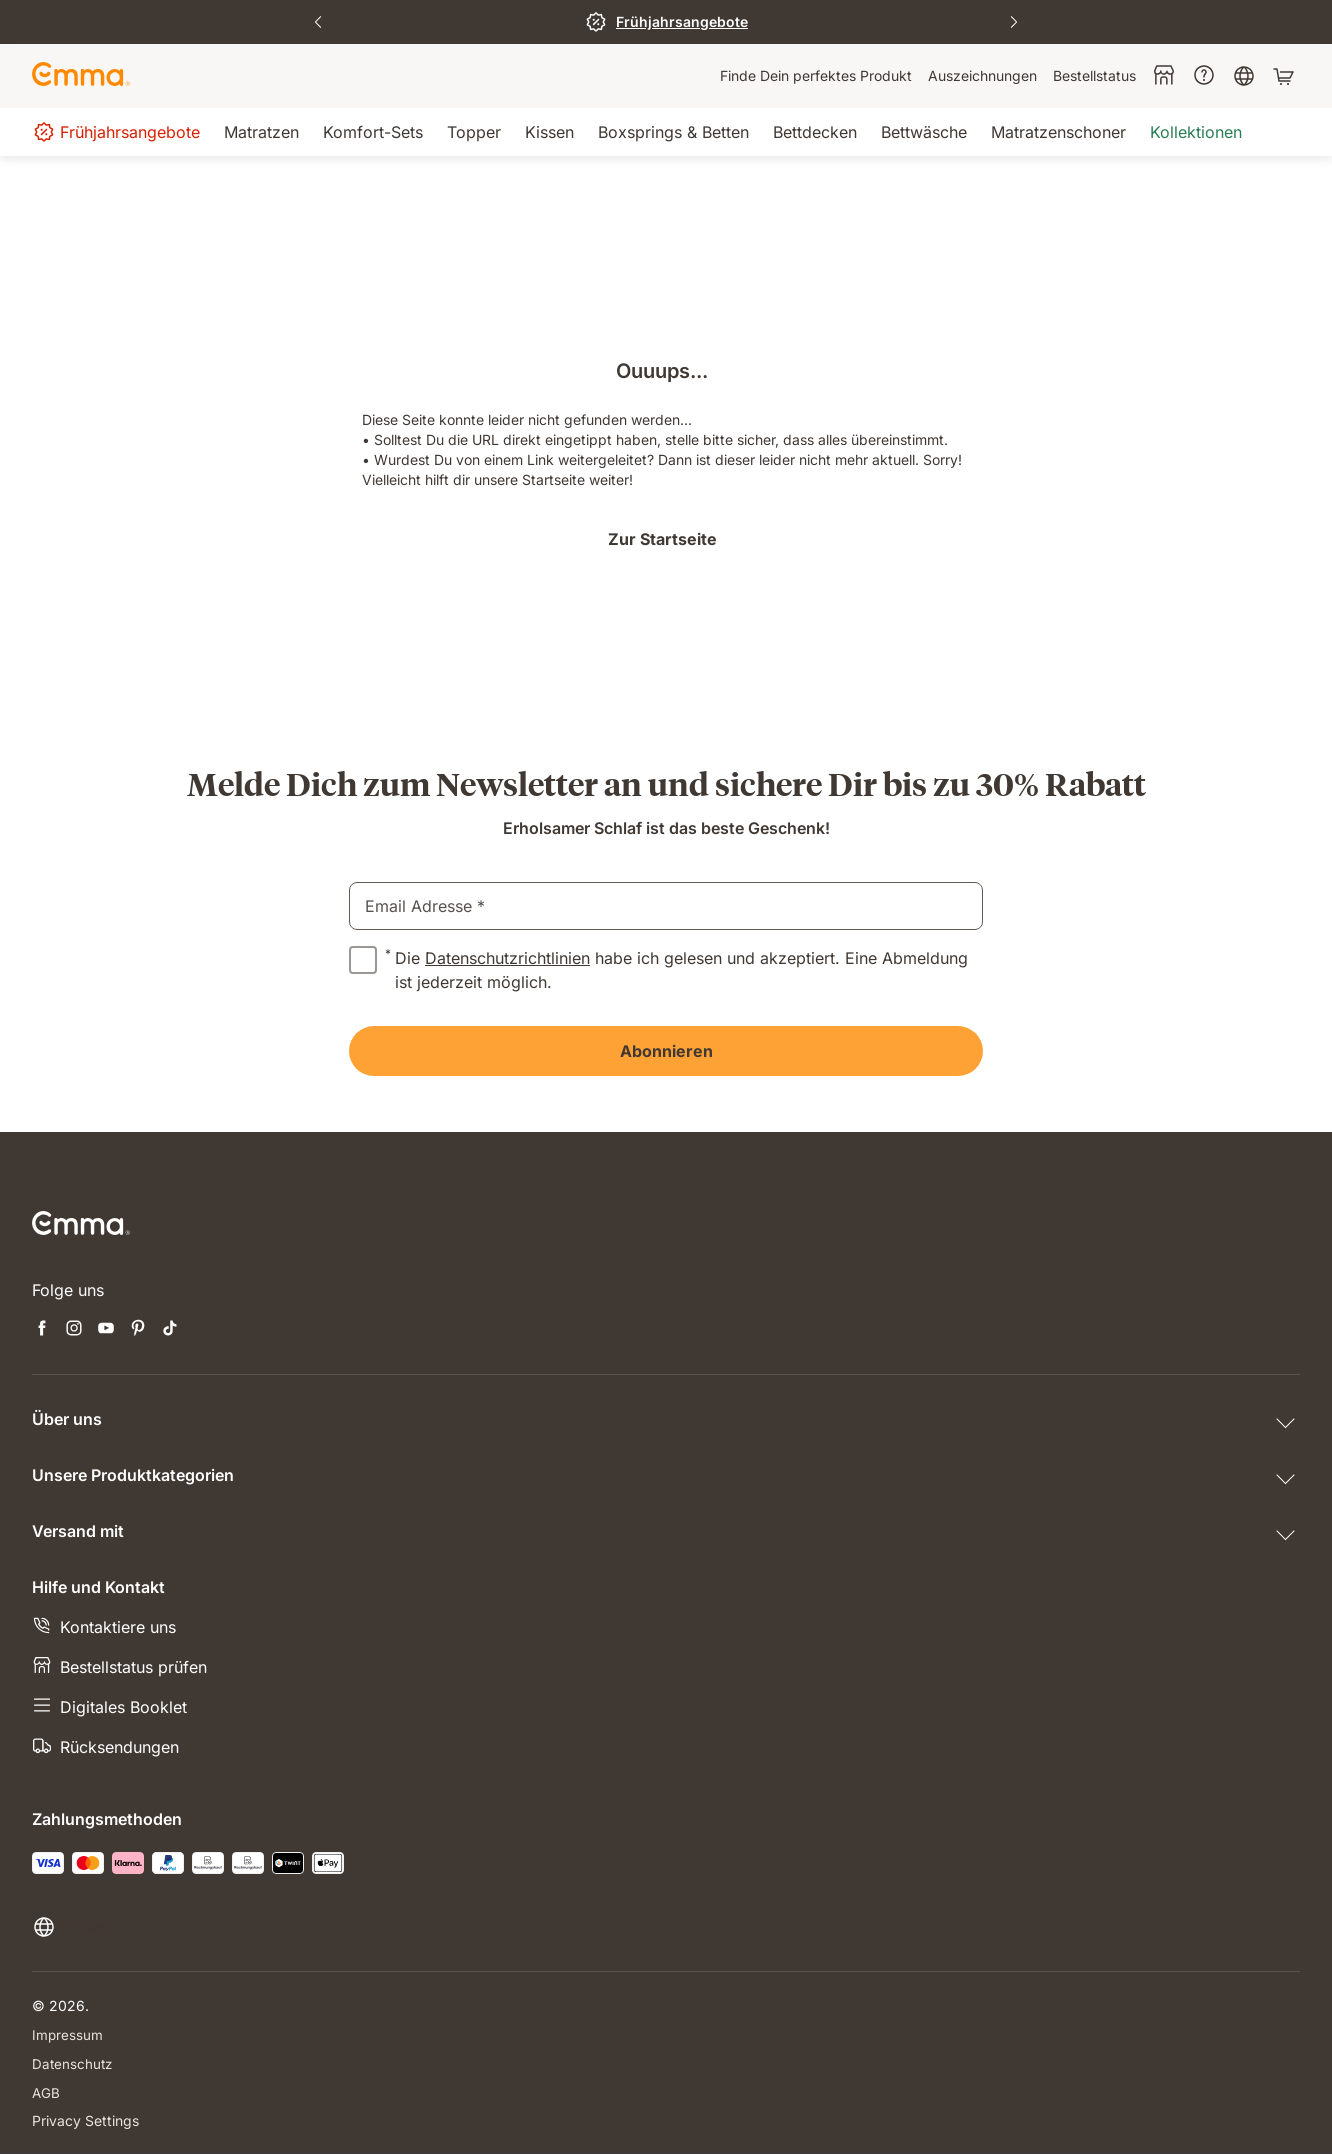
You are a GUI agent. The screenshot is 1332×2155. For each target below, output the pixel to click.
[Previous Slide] (318, 22)
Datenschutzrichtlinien (507, 958)
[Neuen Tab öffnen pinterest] (138, 1330)
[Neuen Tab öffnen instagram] (74, 1330)
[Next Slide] (1014, 22)
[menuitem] (816, 76)
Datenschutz (73, 2063)
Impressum (68, 2034)
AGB (46, 2092)
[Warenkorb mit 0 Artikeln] (1286, 76)
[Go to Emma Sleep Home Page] (81, 76)
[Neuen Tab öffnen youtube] (106, 1330)
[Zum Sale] (666, 22)
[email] (666, 906)
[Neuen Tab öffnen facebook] (42, 1330)
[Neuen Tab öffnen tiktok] (170, 1330)
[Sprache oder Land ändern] (75, 1927)
